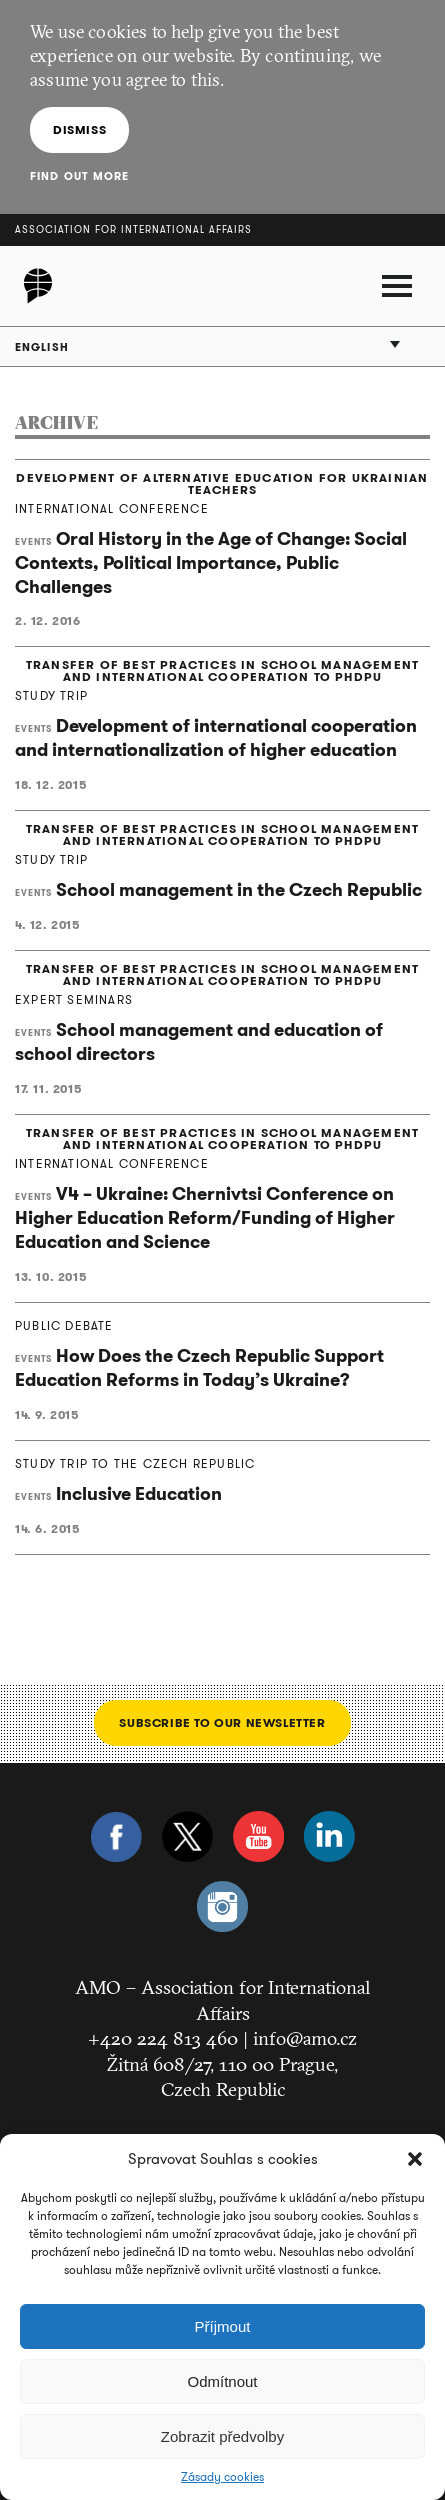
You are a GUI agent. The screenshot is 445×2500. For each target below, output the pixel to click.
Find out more (79, 176)
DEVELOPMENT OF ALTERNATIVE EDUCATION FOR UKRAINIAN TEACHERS (222, 484)
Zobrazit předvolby (222, 2436)
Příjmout (223, 2326)
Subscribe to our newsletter (222, 1722)
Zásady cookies (222, 2477)
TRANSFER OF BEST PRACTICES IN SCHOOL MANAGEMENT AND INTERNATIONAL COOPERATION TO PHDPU (222, 671)
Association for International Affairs (133, 229)
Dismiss (79, 129)
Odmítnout (222, 2381)
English (42, 347)
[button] (415, 2159)
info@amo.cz (305, 2038)
